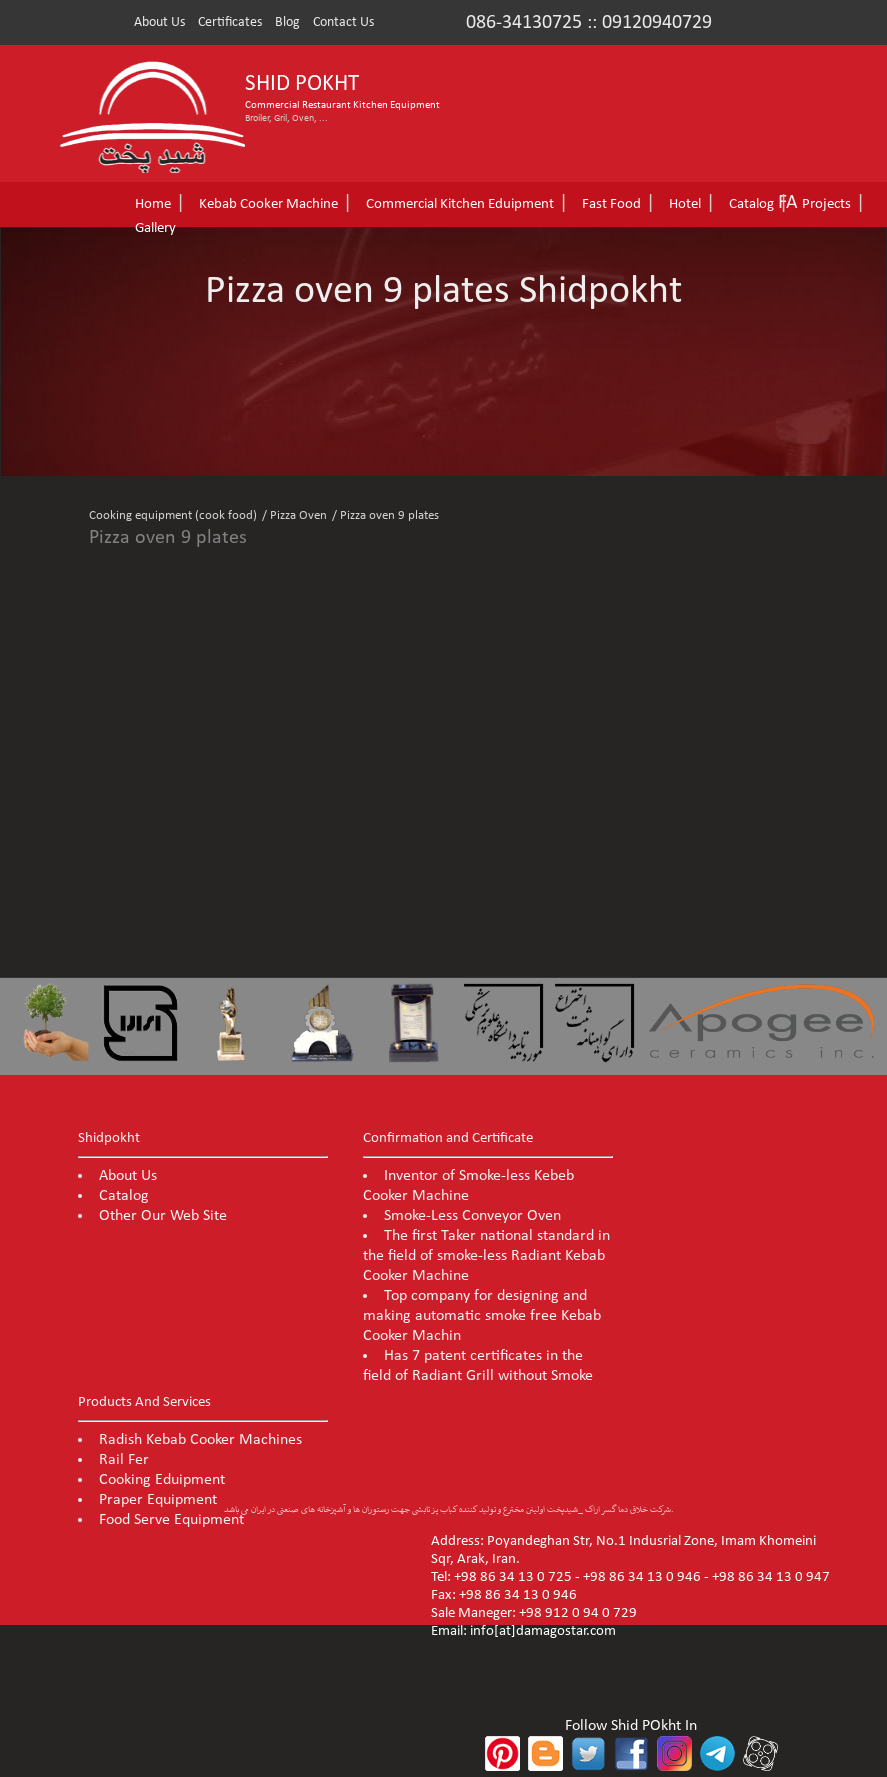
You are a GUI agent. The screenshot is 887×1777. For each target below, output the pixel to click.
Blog (287, 22)
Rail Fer (124, 1460)
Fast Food (611, 204)
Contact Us (343, 22)
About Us (159, 22)
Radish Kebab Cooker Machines (200, 1440)
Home (153, 204)
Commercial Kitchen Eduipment (460, 204)
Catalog (751, 204)
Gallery (155, 228)
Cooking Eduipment (162, 1480)
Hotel (685, 204)
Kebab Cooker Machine (268, 204)
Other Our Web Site (163, 1216)
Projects (826, 204)
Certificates (230, 22)
